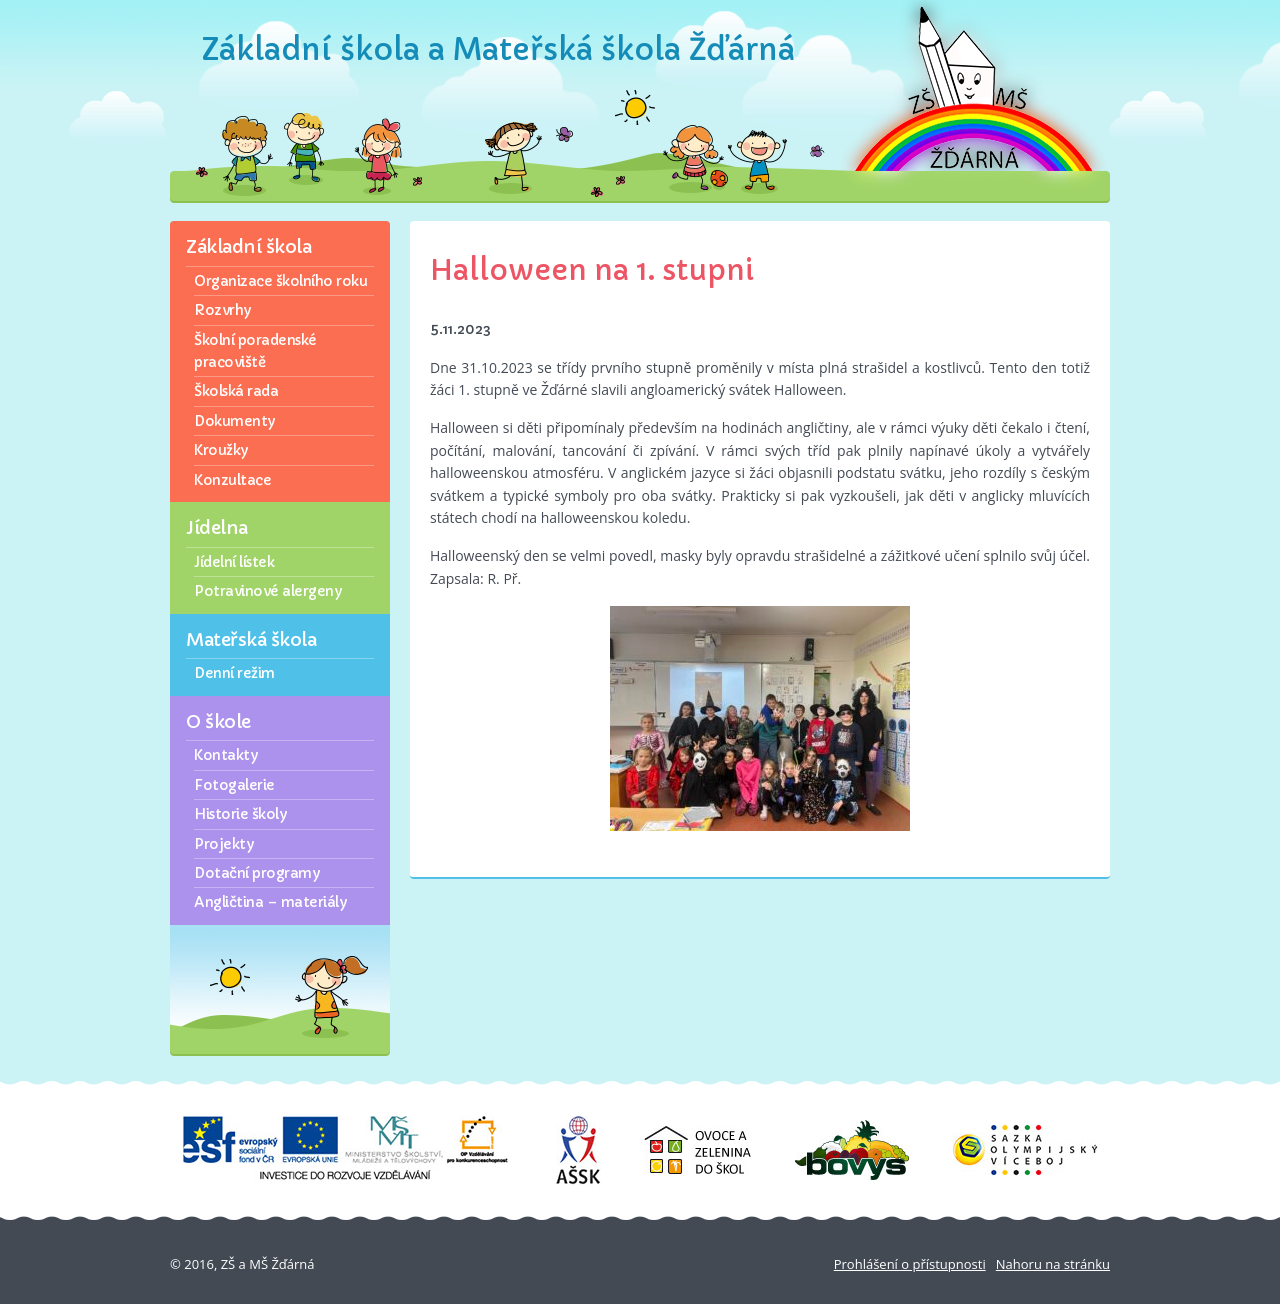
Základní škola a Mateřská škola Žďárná (498, 49)
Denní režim (234, 673)
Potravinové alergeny (267, 591)
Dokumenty (234, 421)
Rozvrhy (222, 310)
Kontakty (225, 755)
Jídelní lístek (234, 562)
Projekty (223, 844)
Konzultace (232, 480)
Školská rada (236, 391)
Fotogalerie (234, 785)
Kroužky (221, 450)
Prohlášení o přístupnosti (910, 1264)
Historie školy (240, 814)
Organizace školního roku (280, 281)
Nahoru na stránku (1053, 1264)
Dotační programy (256, 873)
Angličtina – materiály (270, 902)
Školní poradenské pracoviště (255, 351)
